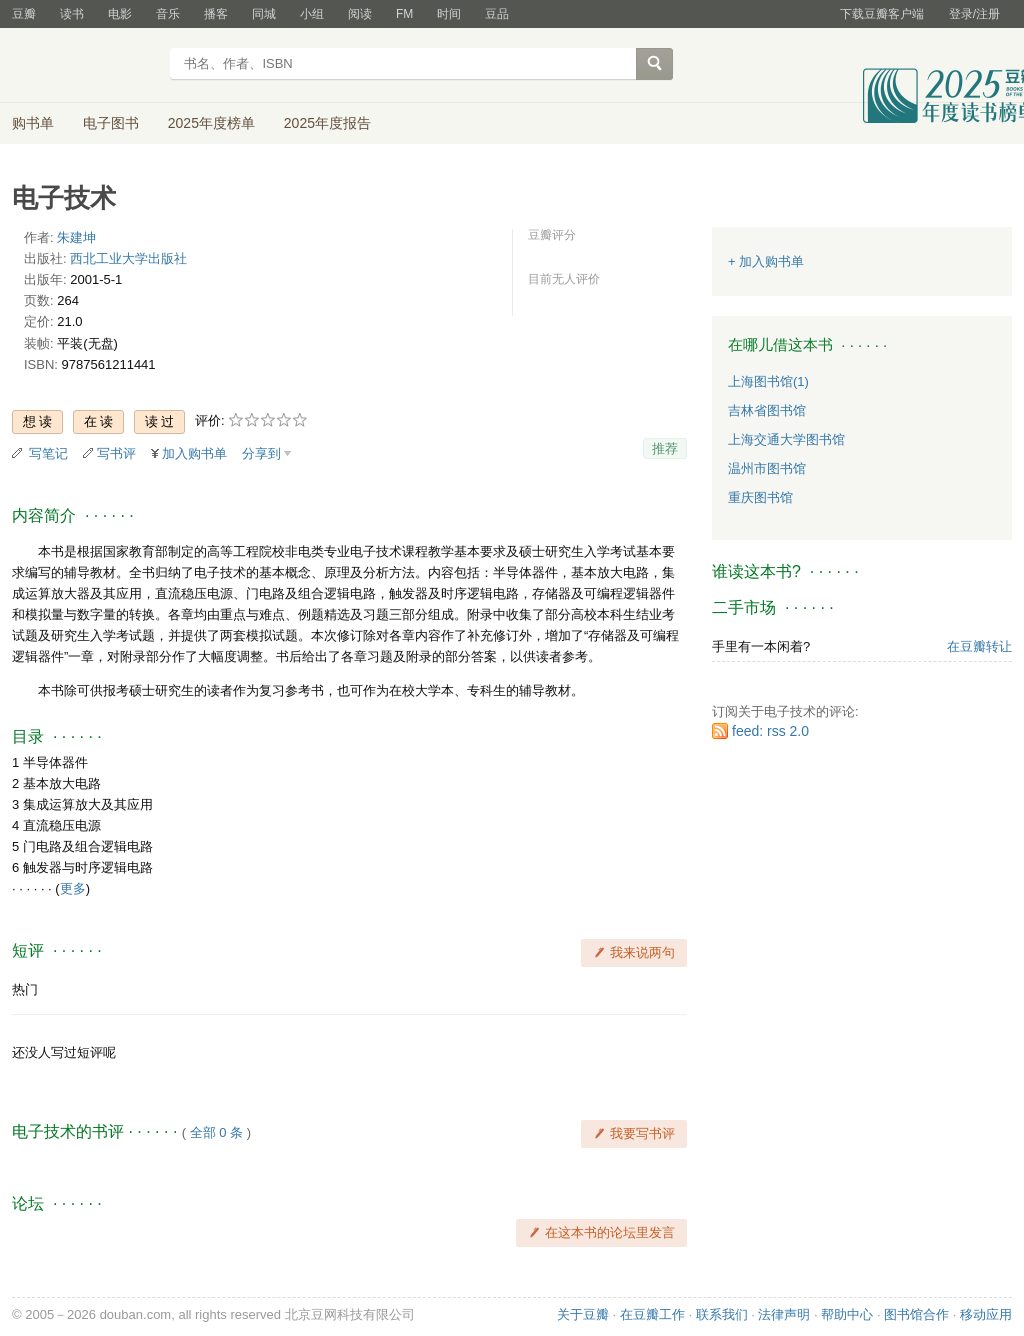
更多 (73, 888)
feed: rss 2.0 (770, 731)
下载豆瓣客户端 (882, 14)
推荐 (665, 448)
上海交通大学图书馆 (786, 439)
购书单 (33, 123)
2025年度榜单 (211, 123)
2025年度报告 (327, 123)
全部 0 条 (216, 1132)
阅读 (360, 14)
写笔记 (48, 453)
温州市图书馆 (767, 468)
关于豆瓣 (583, 1314)
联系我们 (722, 1314)
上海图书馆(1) (768, 381)
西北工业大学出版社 (128, 258)
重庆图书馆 (760, 497)
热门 (25, 989)
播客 (216, 14)
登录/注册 (974, 14)
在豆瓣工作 (652, 1314)
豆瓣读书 (84, 66)
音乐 (168, 14)
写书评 (116, 453)
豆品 (497, 14)
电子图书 (111, 123)
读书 (72, 14)
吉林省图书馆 (767, 410)
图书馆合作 (916, 1314)
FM (404, 14)
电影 (120, 14)
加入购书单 (194, 453)
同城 (264, 14)
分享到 (261, 453)
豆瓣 (24, 14)
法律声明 (784, 1314)
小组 (312, 14)
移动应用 (986, 1314)
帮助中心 (847, 1314)
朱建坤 (76, 237)
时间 (449, 14)
